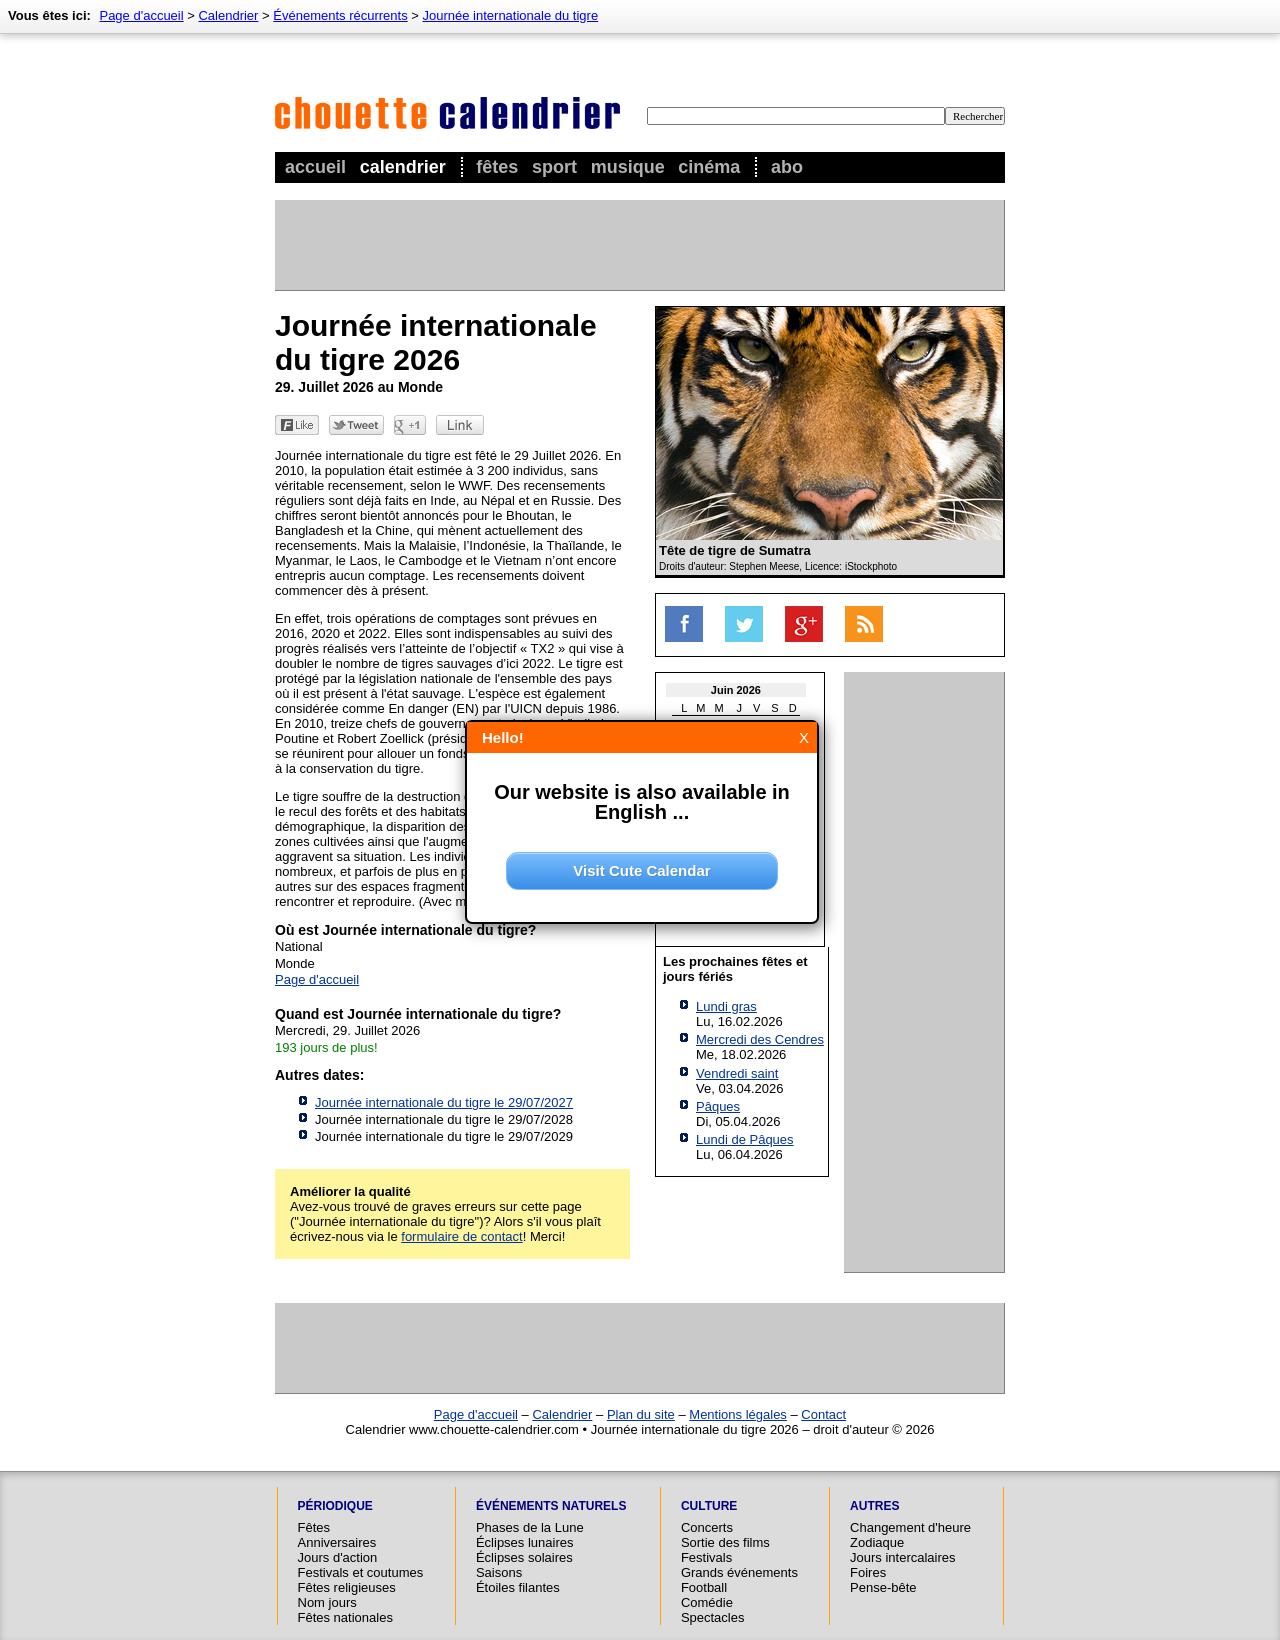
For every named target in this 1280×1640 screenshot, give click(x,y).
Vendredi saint (737, 1073)
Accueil (315, 167)
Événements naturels (551, 1506)
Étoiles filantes (518, 1587)
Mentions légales (738, 1414)
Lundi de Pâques (745, 1139)
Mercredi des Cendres (760, 1039)
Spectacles (713, 1617)
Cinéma (709, 167)
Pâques (718, 1106)
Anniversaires (337, 1542)
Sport (554, 167)
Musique (628, 167)
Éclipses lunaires (525, 1542)
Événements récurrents (340, 15)
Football (704, 1587)
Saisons (499, 1572)
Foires (868, 1572)
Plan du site (641, 1414)
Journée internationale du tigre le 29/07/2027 (444, 1102)
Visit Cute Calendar (641, 870)
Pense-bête (883, 1587)
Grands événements (739, 1572)
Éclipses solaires (524, 1557)
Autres (874, 1506)
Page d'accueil (141, 15)
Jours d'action (338, 1557)
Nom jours (327, 1602)
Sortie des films (725, 1542)
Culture (709, 1506)
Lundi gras (726, 1006)
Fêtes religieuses (347, 1587)
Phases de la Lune (530, 1527)
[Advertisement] (639, 245)
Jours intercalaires (903, 1557)
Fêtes (497, 167)
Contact (823, 1414)
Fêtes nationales (345, 1617)
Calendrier (403, 167)
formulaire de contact (461, 1236)
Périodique (335, 1506)
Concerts (707, 1527)
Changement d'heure (910, 1527)
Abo (787, 167)
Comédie (707, 1602)
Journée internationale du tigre (511, 15)
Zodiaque (877, 1542)
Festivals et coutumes (361, 1572)
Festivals (706, 1557)
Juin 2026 (736, 690)
